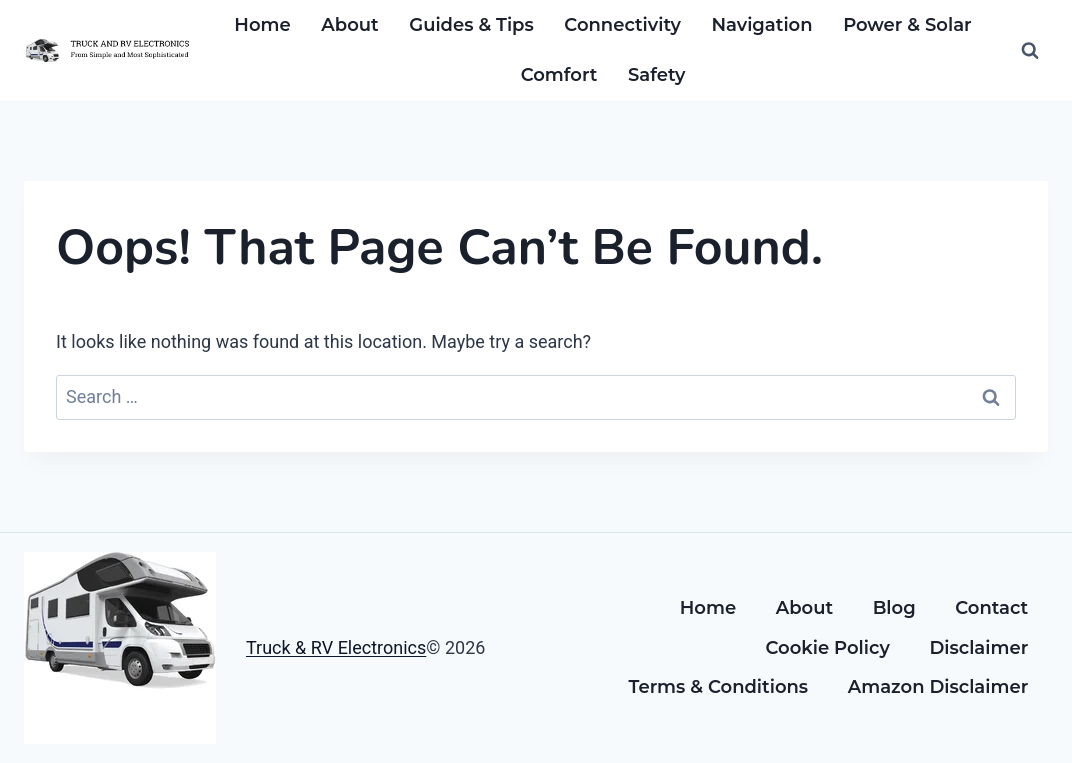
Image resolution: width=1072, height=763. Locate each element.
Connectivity (622, 25)
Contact (991, 608)
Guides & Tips (471, 25)
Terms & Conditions (719, 687)
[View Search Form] (1030, 50)
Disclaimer (978, 648)
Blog (894, 608)
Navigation (761, 25)
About (349, 25)
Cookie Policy (828, 648)
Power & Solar (907, 25)
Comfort (559, 75)
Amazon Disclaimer (938, 687)
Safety (656, 75)
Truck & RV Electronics (336, 647)
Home (262, 25)
